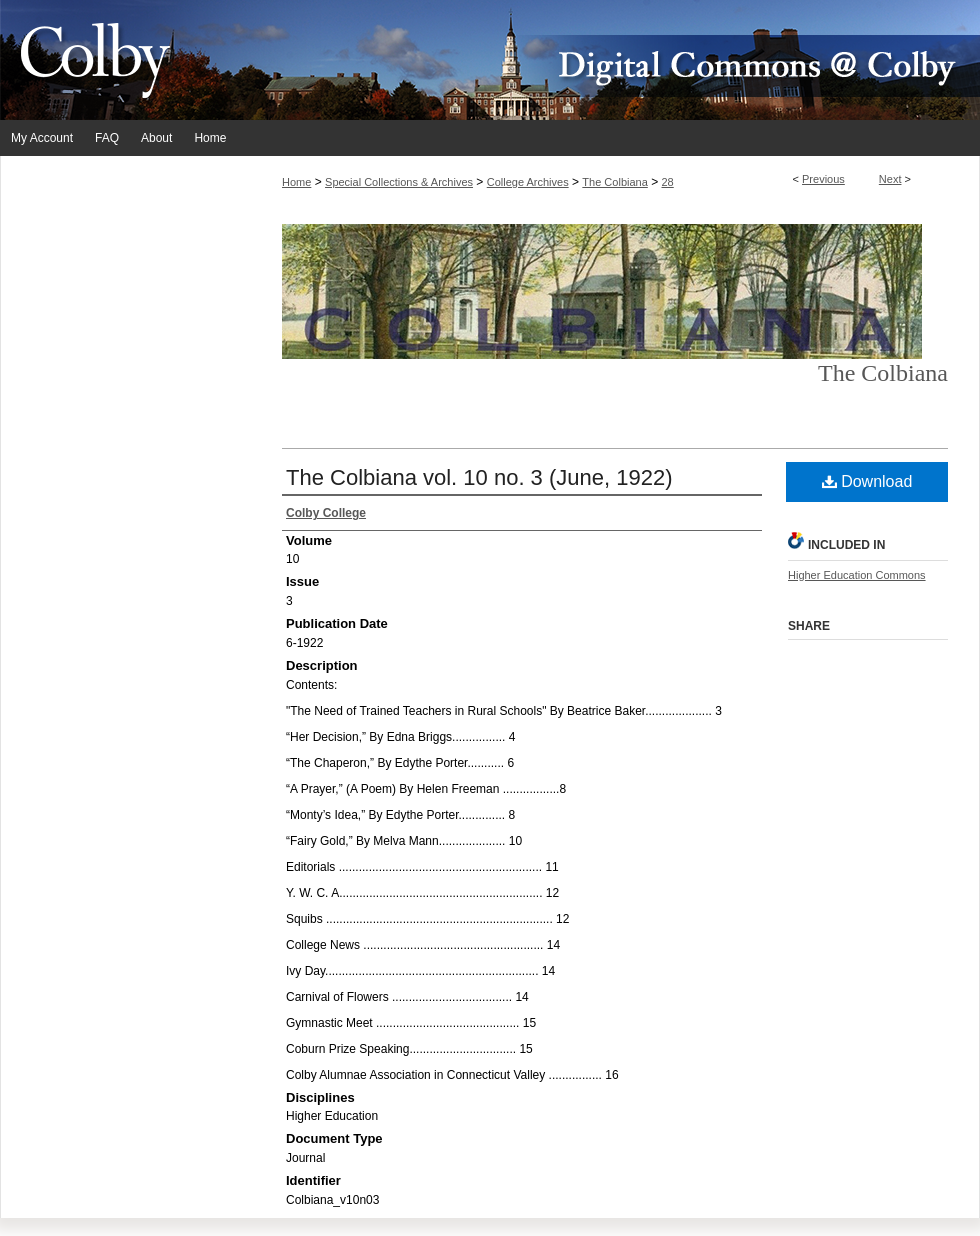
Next (890, 179)
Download (867, 481)
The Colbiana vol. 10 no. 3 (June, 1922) (479, 477)
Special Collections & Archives (399, 182)
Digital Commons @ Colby (610, 60)
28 (668, 182)
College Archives (528, 182)
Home (296, 182)
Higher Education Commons (857, 575)
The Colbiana (614, 182)
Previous (823, 179)
